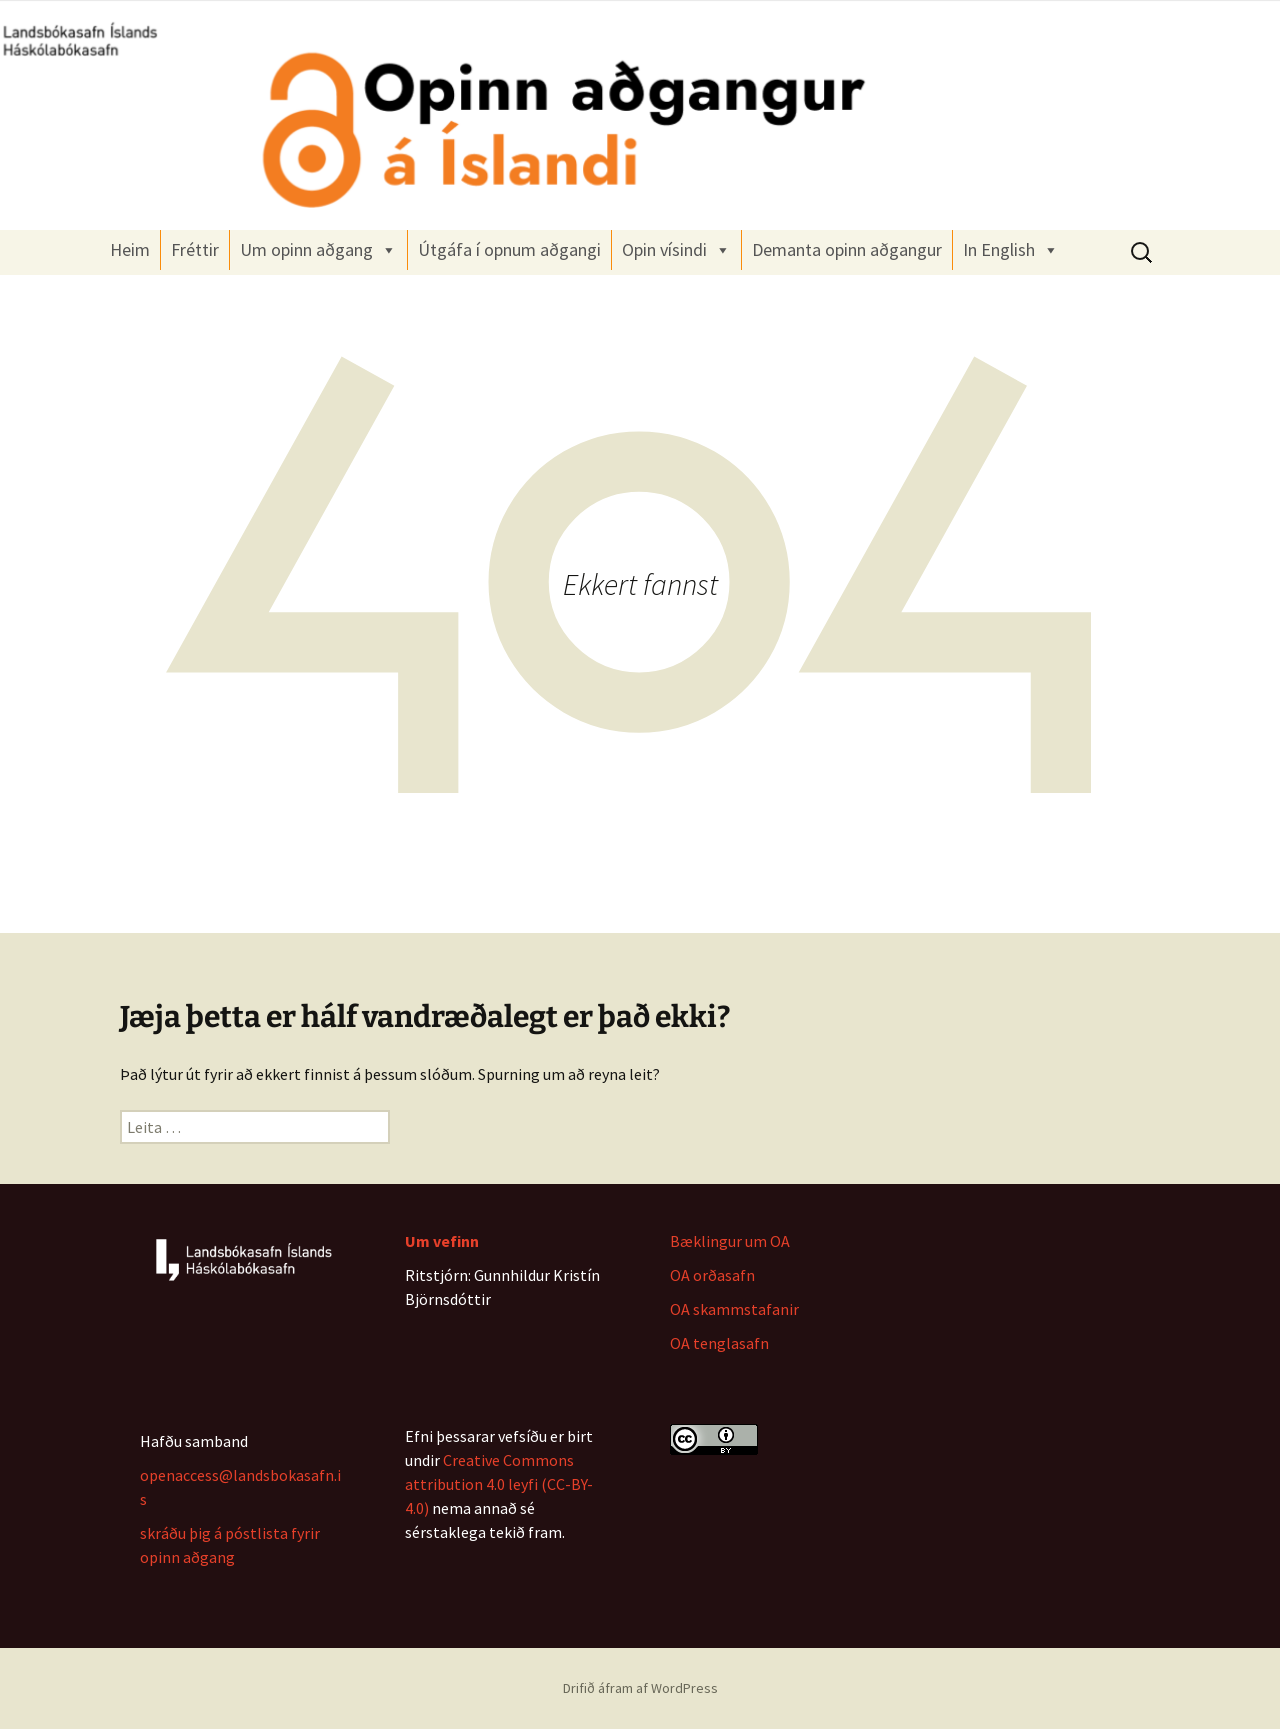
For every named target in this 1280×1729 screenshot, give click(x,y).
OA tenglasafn (719, 1343)
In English (1011, 250)
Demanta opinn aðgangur (847, 249)
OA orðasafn (712, 1275)
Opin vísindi (676, 250)
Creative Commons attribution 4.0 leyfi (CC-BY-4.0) (499, 1484)
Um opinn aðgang (318, 250)
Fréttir (195, 249)
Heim (130, 249)
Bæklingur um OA (730, 1241)
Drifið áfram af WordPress (640, 1688)
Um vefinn (442, 1241)
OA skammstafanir (734, 1309)
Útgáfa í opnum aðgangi (509, 249)
